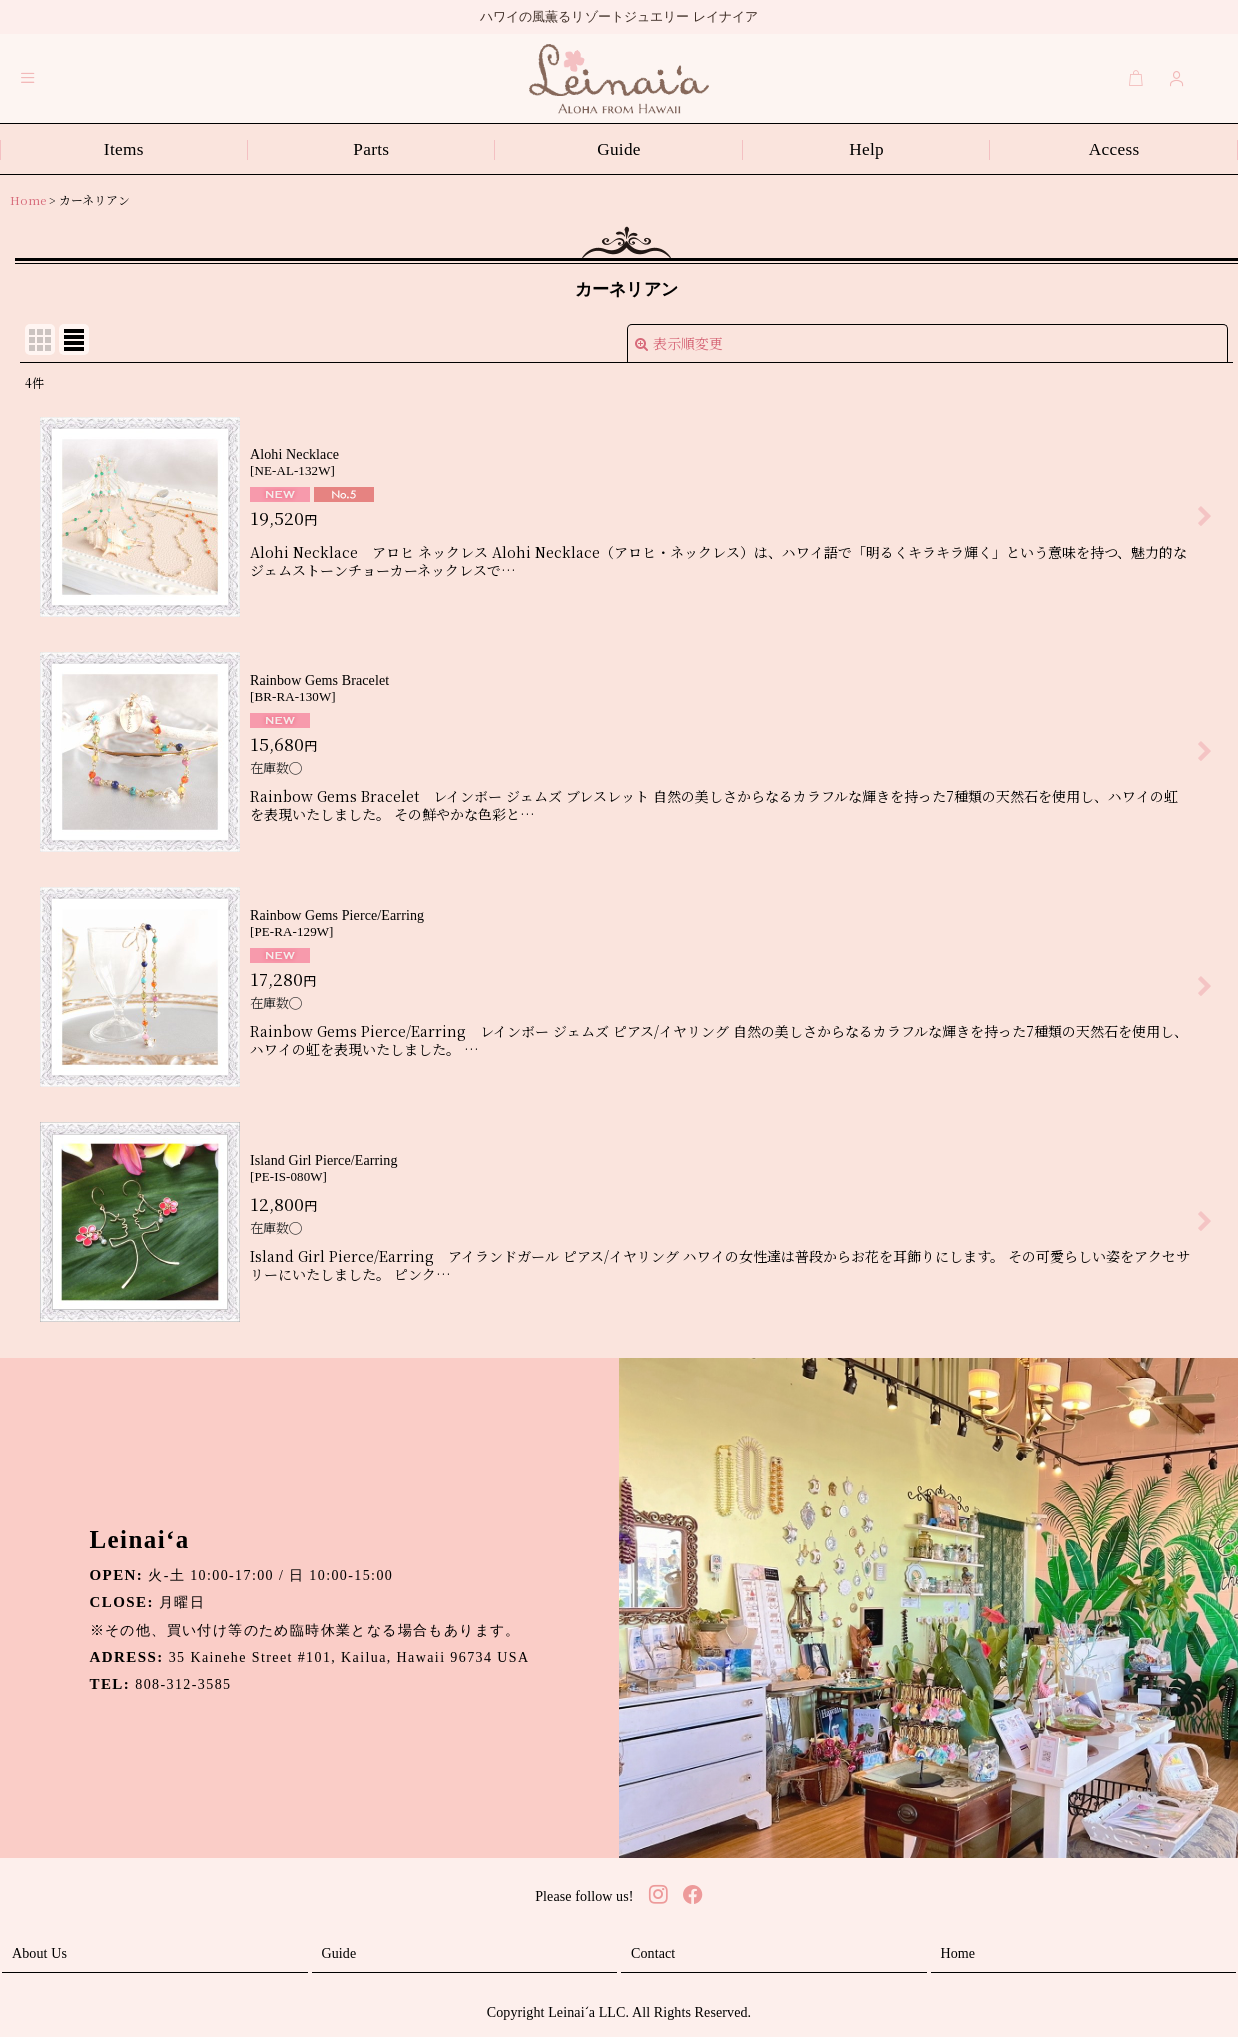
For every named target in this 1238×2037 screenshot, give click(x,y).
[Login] (1177, 78)
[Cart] (1136, 78)
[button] (28, 78)
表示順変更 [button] (679, 343)
